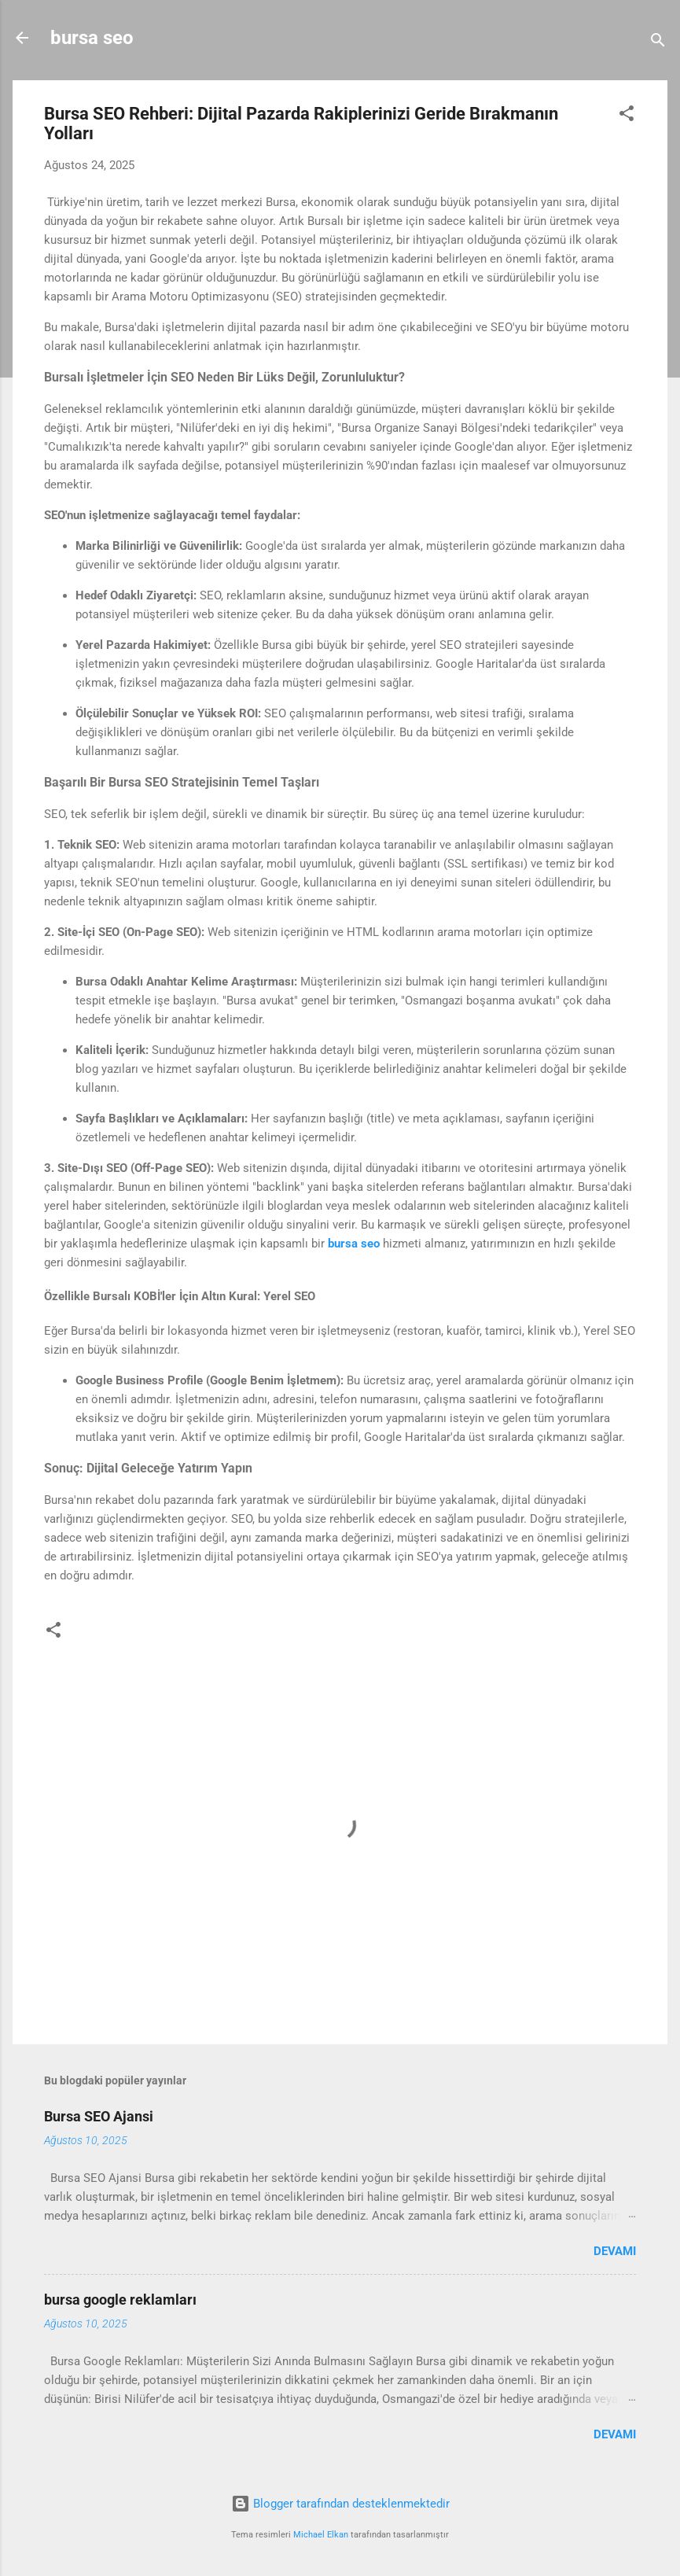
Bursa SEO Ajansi (98, 2116)
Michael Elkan (320, 2535)
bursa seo (92, 38)
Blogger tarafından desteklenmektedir (340, 2504)
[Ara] (658, 43)
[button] (626, 116)
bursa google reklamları (120, 2299)
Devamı (615, 2251)
